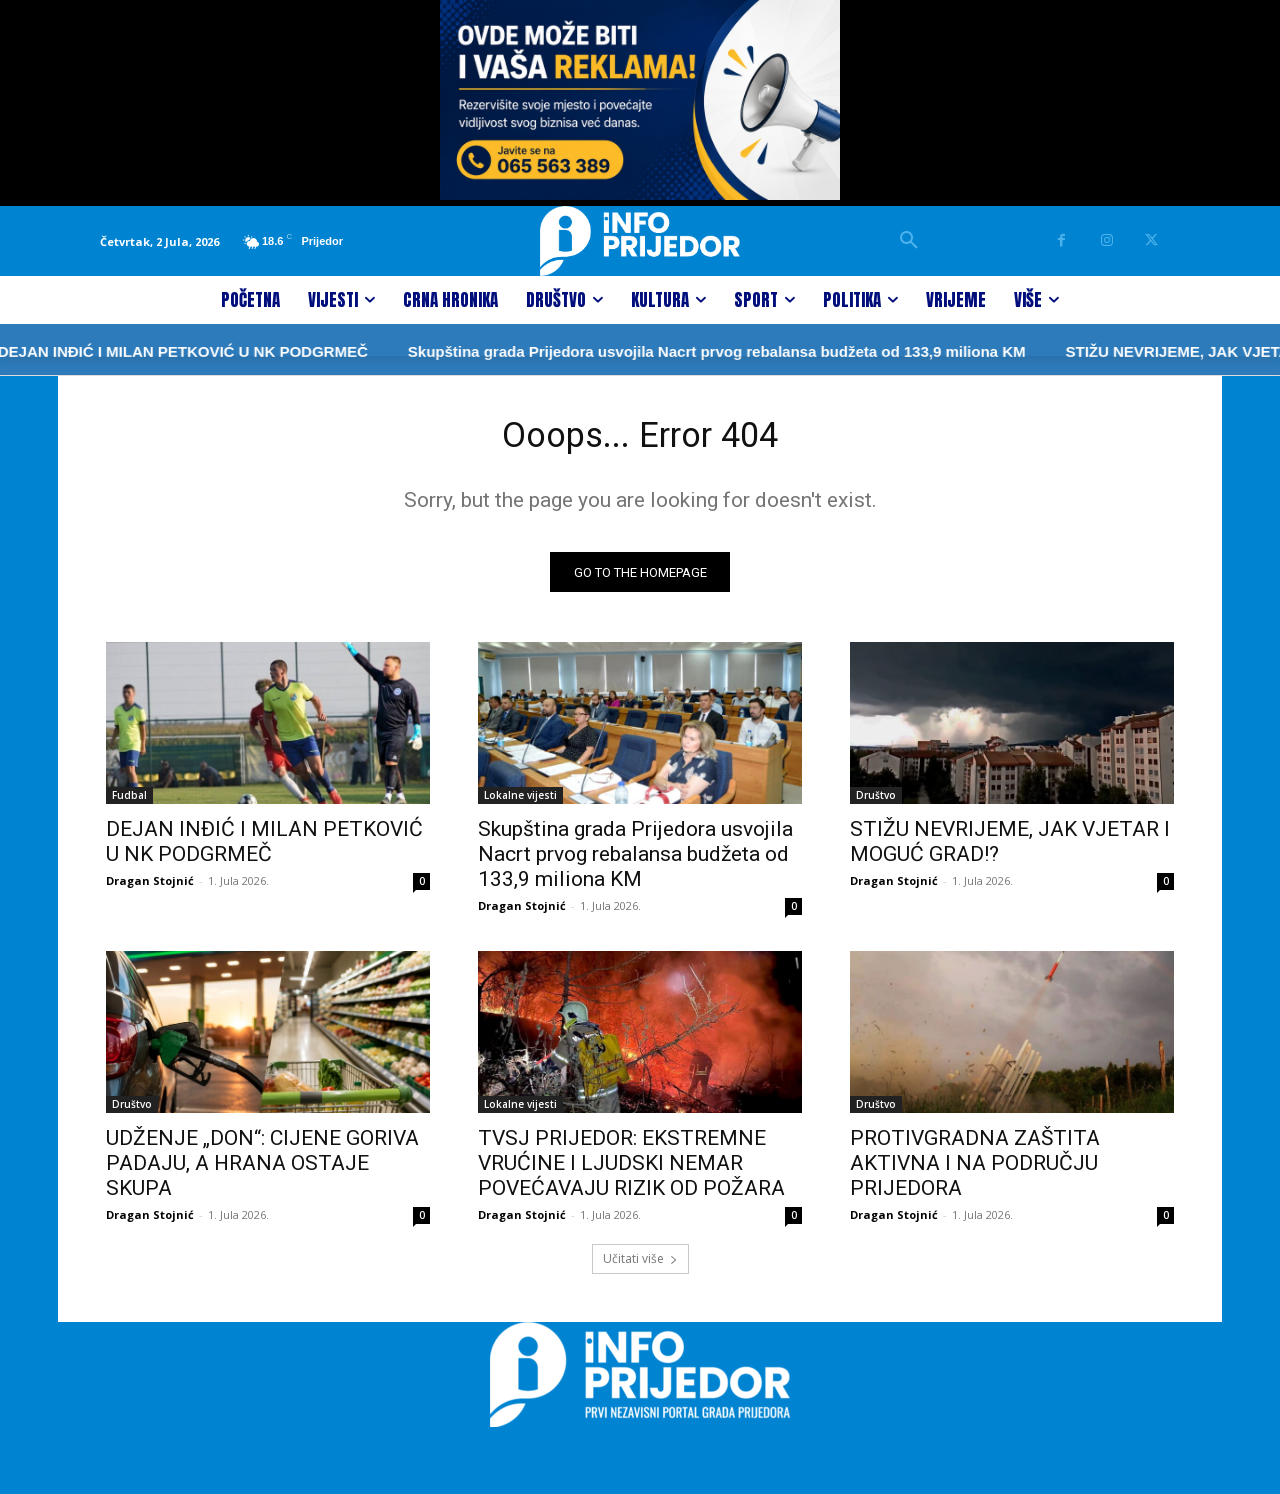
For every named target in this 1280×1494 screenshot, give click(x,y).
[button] (909, 241)
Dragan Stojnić (150, 888)
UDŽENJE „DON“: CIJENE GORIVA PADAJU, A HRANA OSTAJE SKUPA (262, 1171)
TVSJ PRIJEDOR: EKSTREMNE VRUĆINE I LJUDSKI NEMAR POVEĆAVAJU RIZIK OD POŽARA (631, 1171)
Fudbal (129, 803)
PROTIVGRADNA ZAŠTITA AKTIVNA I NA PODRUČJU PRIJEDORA (975, 1171)
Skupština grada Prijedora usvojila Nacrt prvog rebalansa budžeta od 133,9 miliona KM (642, 351)
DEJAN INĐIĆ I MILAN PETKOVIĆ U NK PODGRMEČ (264, 849)
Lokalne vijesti (520, 803)
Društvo (876, 803)
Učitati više (640, 1266)
